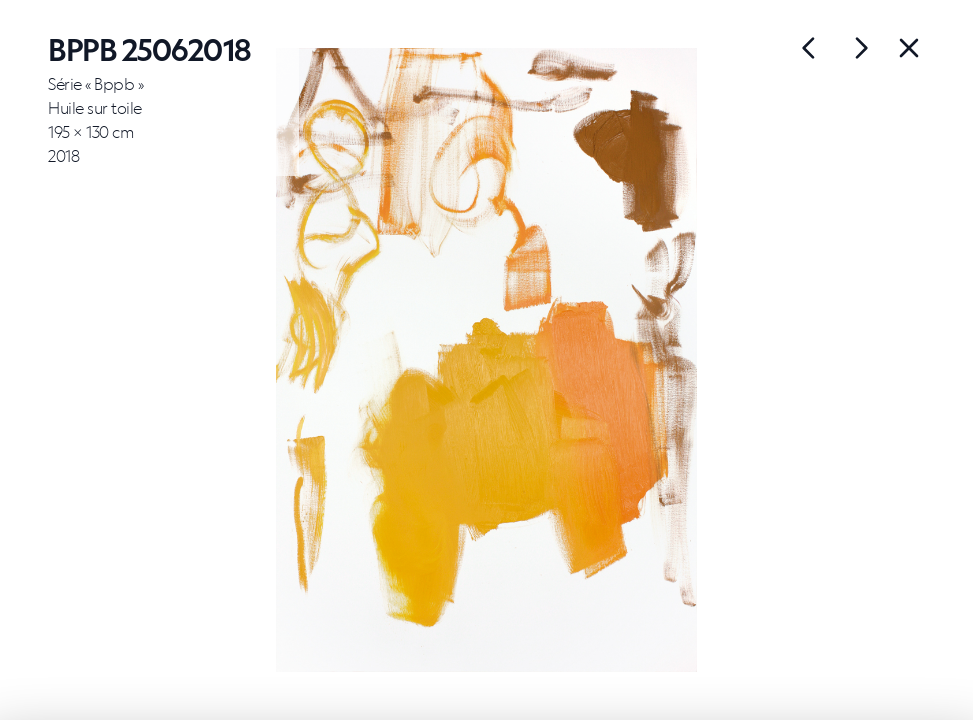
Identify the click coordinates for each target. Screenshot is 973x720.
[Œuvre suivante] (809, 48)
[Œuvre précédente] (861, 48)
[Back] (909, 48)
